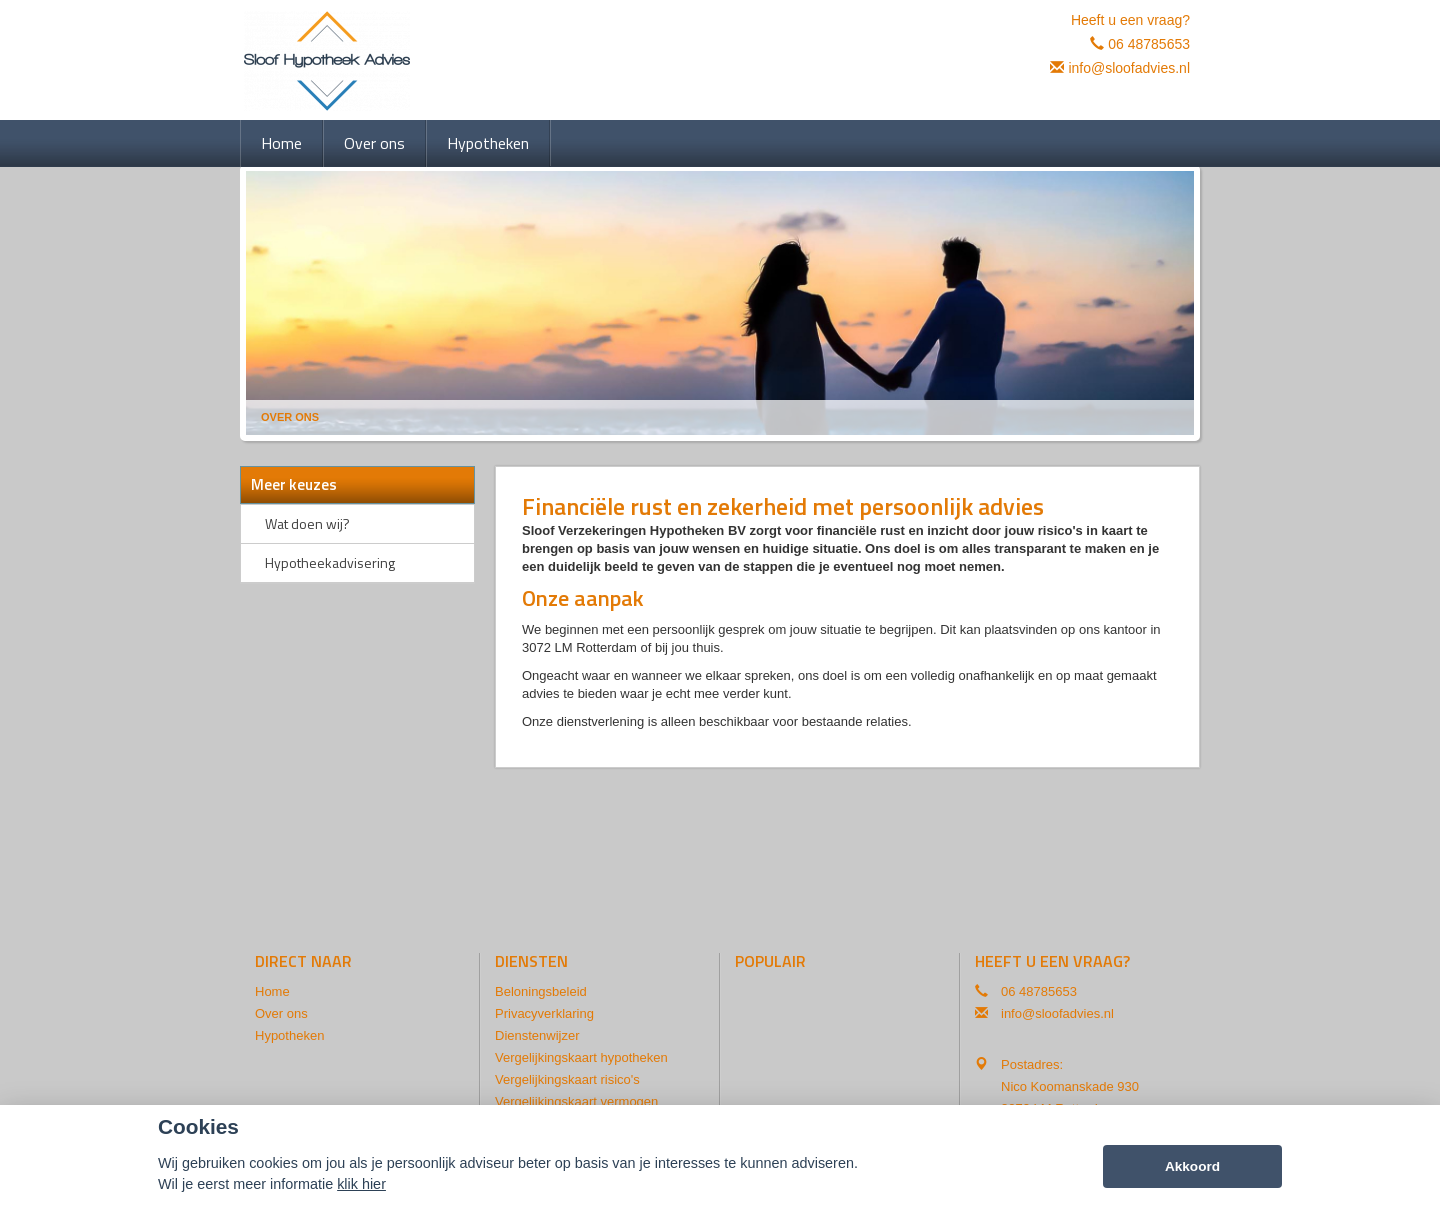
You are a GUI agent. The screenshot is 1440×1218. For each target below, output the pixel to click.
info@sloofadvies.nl (1129, 68)
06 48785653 (1149, 44)
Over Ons (290, 417)
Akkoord (1192, 1167)
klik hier (361, 1185)
